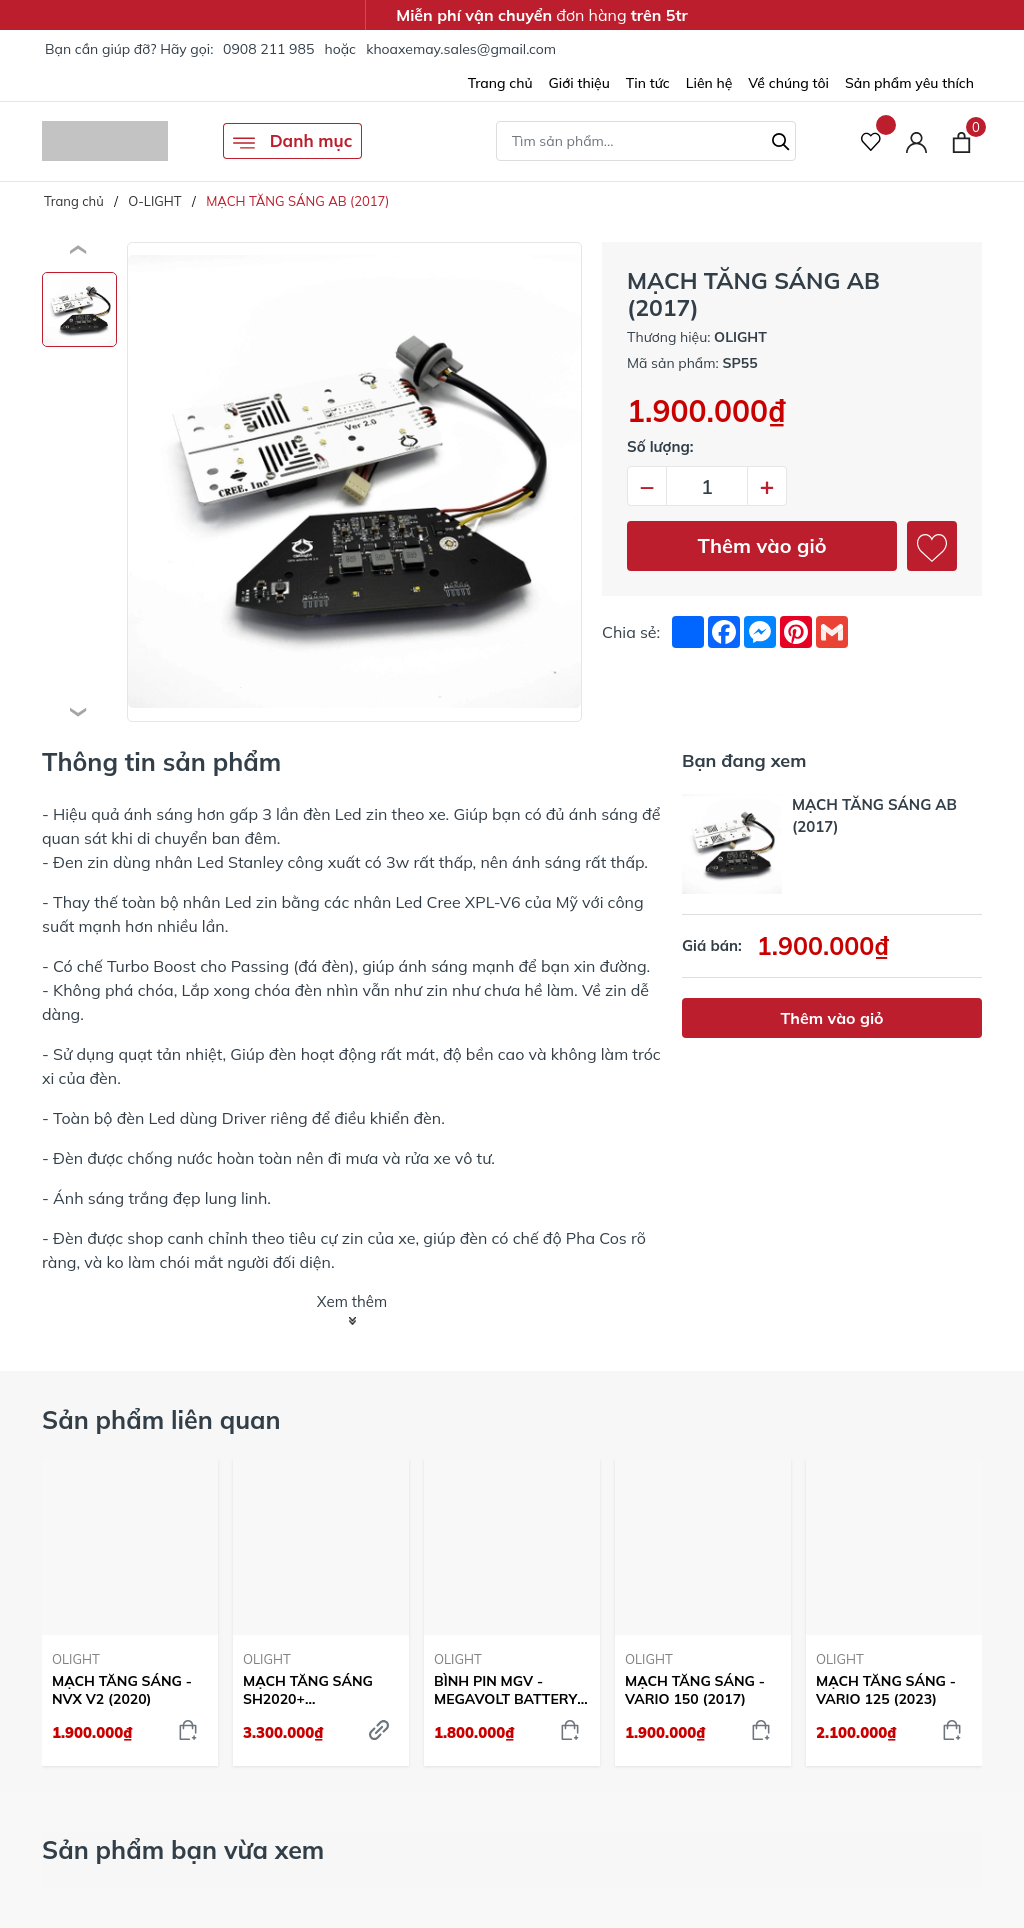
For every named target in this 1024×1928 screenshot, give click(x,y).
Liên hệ (709, 83)
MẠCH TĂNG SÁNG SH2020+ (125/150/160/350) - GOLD (310, 1690)
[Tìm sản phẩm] (646, 141)
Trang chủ (500, 83)
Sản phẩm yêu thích (909, 83)
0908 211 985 (268, 49)
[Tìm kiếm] (781, 139)
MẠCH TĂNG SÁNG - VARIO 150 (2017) (695, 1690)
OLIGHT (76, 1659)
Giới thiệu (579, 83)
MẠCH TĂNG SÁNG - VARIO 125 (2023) (886, 1690)
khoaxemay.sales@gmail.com (461, 49)
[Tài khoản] (916, 141)
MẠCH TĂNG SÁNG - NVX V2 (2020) (122, 1690)
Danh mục (292, 142)
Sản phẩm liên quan (161, 1419)
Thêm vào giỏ (762, 545)
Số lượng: (660, 446)
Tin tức (648, 83)
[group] (354, 482)
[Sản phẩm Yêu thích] (871, 141)
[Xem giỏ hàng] (961, 141)
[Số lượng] (707, 486)
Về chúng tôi (788, 83)
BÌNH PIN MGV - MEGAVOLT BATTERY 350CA (505, 1690)
